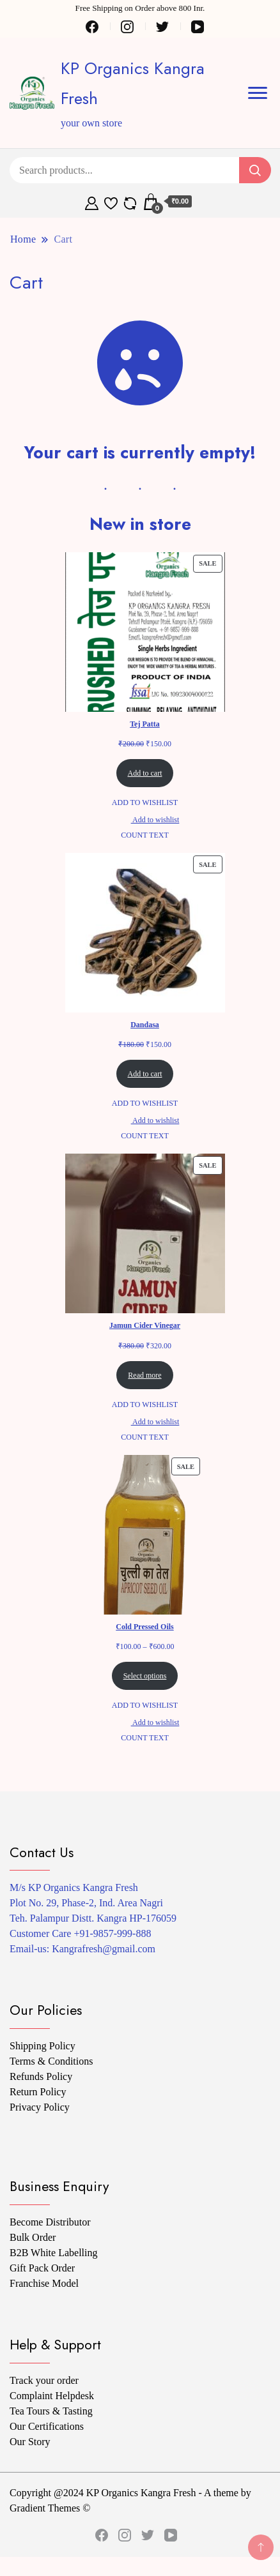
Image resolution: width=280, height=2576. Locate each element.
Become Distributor (50, 2222)
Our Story (30, 2441)
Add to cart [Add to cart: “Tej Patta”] (145, 773)
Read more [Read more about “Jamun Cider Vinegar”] (144, 1375)
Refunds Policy (41, 2076)
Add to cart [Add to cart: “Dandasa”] (145, 1074)
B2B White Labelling (53, 2252)
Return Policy (38, 2091)
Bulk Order (33, 2237)
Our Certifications (47, 2426)
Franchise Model (44, 2283)
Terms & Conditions (51, 2061)
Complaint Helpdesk (52, 2395)
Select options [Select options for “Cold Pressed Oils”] (145, 1676)
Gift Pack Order (42, 2268)
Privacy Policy (40, 2107)
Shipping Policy (42, 2045)
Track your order (44, 2380)
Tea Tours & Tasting (51, 2411)
